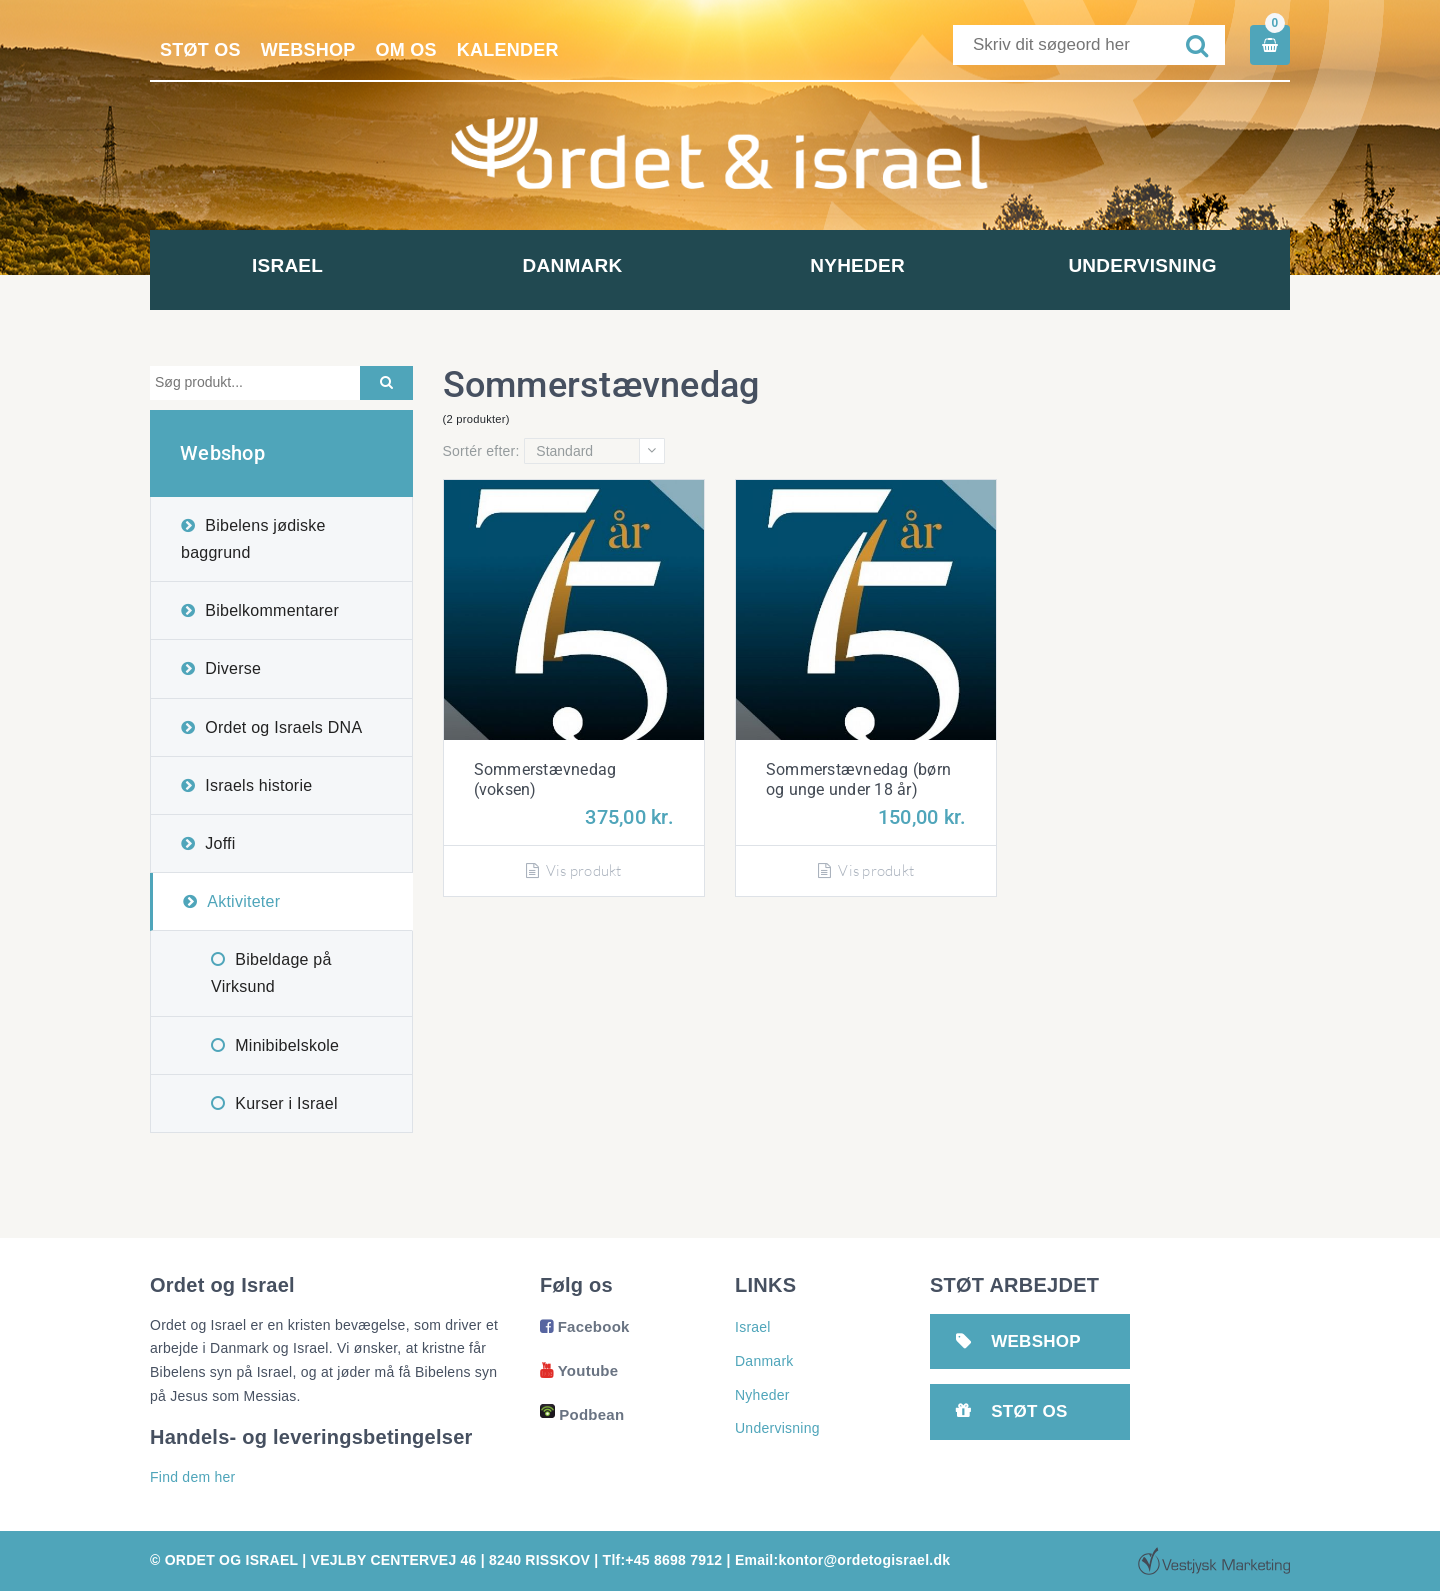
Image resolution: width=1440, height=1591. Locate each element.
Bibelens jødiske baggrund (253, 539)
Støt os (200, 50)
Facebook (585, 1326)
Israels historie (258, 785)
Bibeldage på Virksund (271, 973)
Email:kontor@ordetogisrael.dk (842, 1560)
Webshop (308, 50)
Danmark (578, 265)
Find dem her (192, 1477)
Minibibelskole (287, 1045)
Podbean (582, 1414)
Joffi (220, 843)
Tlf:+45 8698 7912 (663, 1560)
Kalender (508, 50)
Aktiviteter (243, 901)
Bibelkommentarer (272, 610)
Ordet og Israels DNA (283, 727)
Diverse (233, 668)
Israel (292, 265)
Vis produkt (574, 870)
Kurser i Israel (286, 1103)
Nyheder (862, 265)
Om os (406, 50)
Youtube (579, 1370)
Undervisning (1147, 265)
